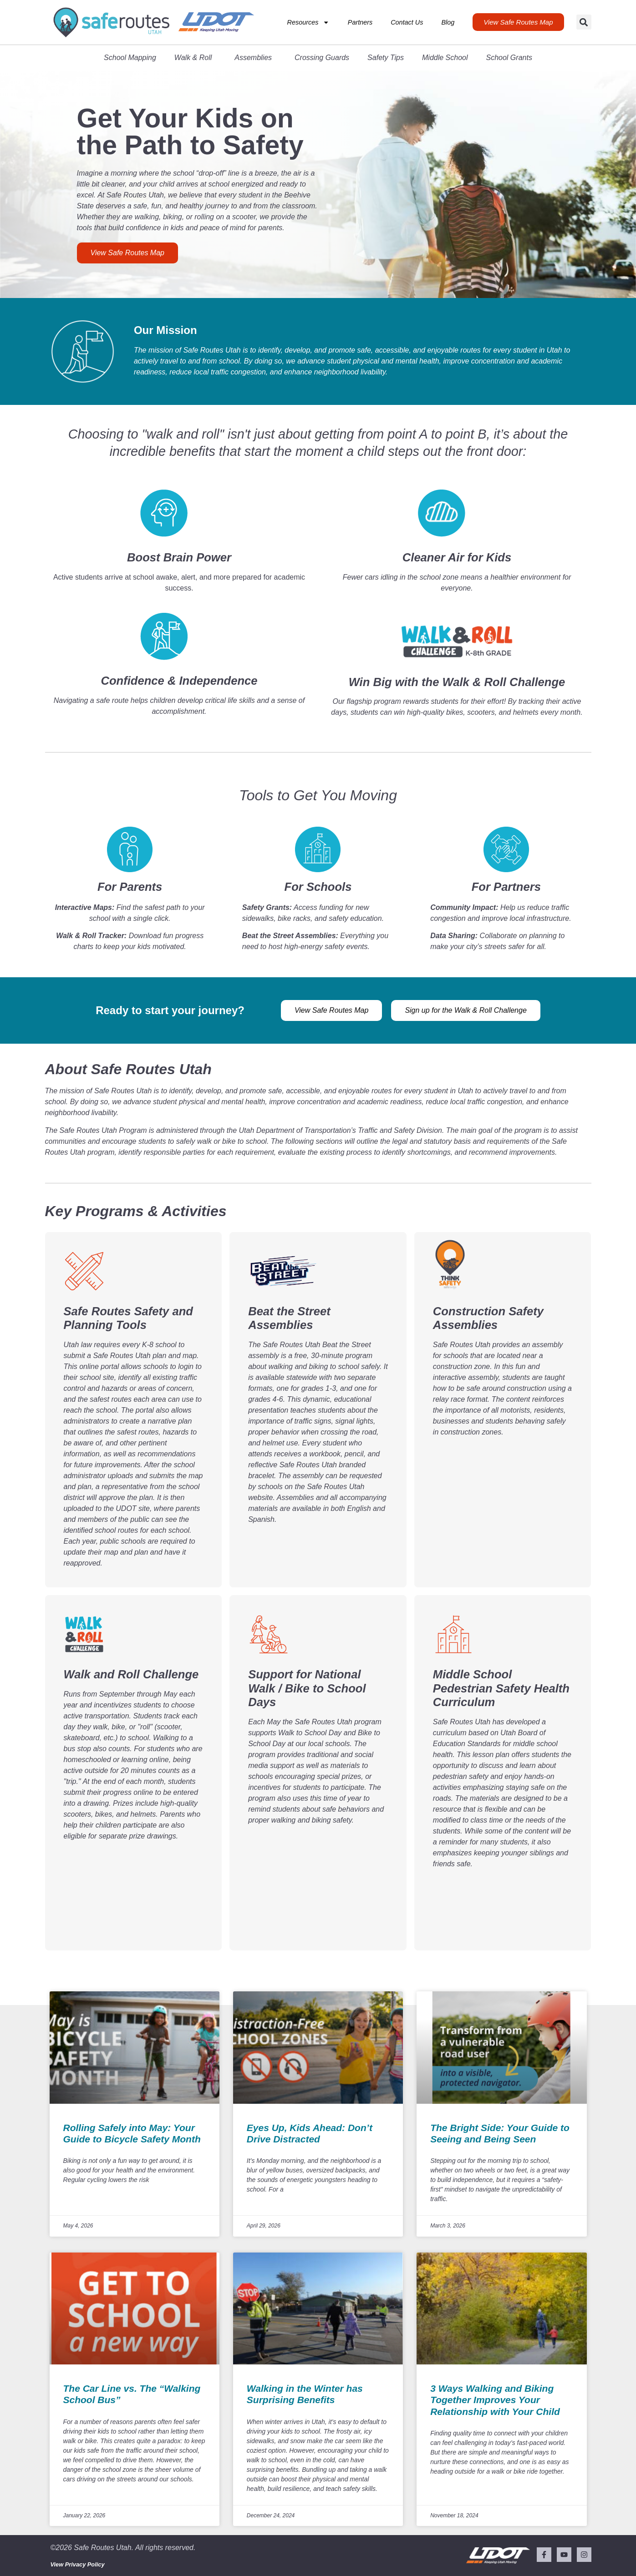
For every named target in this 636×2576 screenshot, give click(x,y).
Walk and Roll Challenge (131, 1674)
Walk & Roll (195, 57)
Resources (308, 22)
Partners (360, 22)
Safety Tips (385, 57)
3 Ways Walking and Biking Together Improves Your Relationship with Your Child (495, 2399)
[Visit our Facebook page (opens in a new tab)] (544, 2554)
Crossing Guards (322, 57)
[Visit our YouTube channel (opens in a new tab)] (564, 2554)
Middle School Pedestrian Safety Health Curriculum (501, 1688)
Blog (447, 22)
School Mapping (130, 57)
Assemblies (255, 57)
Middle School (445, 57)
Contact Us (407, 22)
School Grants (509, 57)
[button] (583, 22)
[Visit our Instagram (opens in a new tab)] (584, 2554)
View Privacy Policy (78, 2564)
